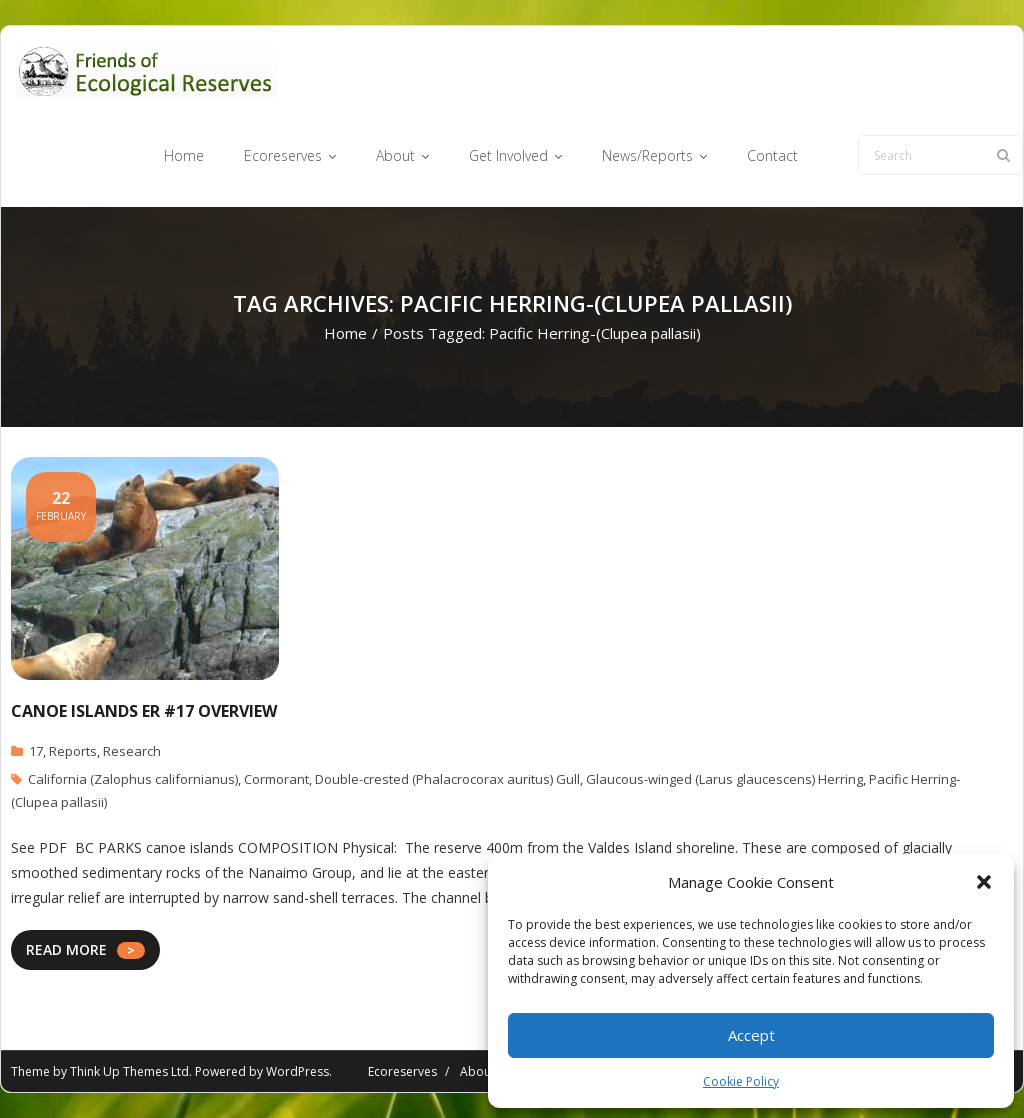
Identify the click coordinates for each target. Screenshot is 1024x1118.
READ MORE (66, 949)
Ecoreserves (402, 1071)
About (477, 1071)
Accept (751, 1035)
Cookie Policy (741, 1081)
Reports (73, 751)
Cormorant (276, 779)
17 (36, 751)
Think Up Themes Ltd (129, 1071)
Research (132, 751)
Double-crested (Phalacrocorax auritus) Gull (447, 779)
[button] (984, 882)
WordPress (297, 1071)
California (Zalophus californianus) (133, 779)
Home (345, 333)
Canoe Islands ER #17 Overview (144, 711)
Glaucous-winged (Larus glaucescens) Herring (724, 779)
